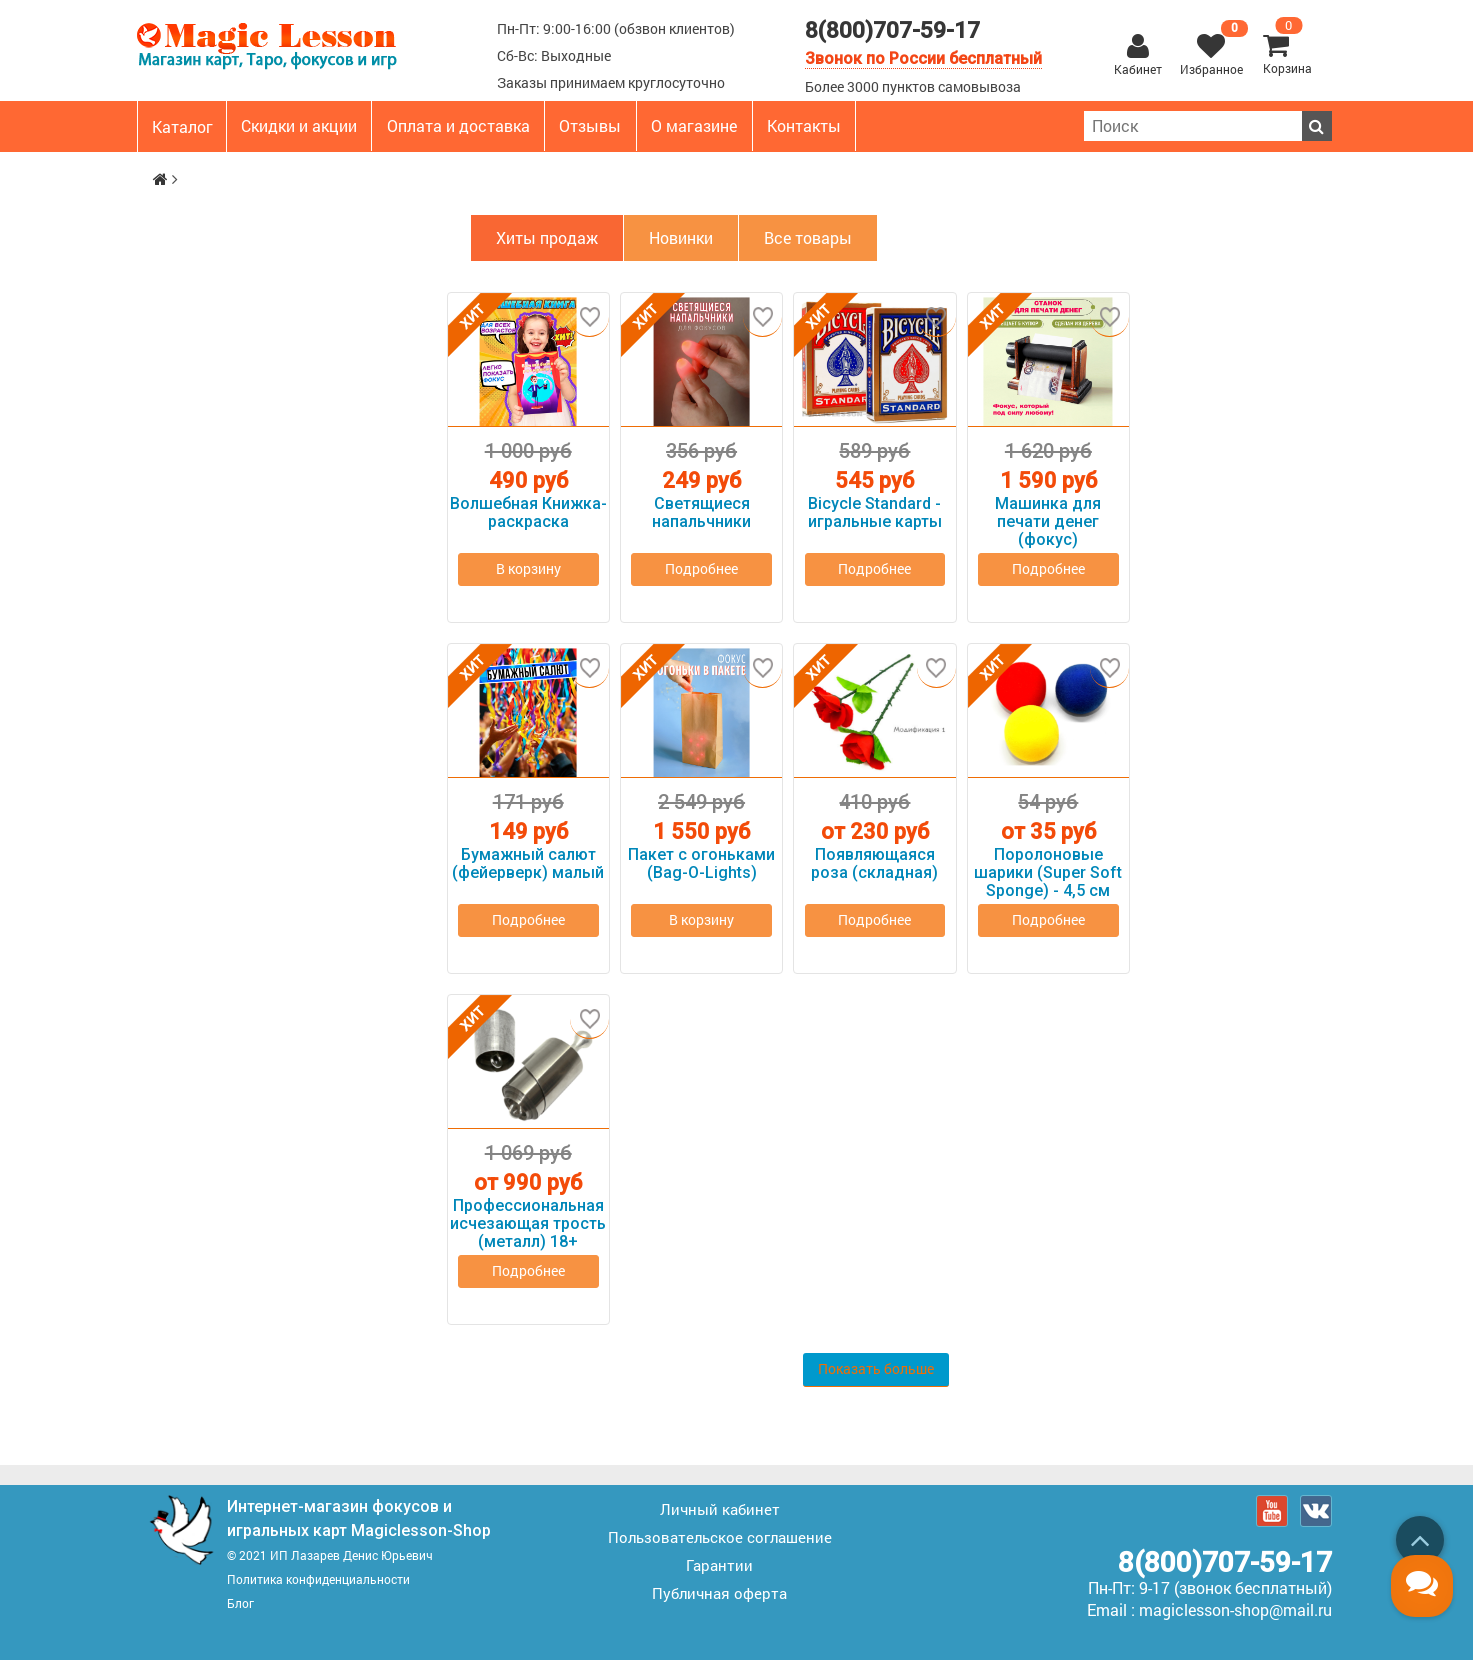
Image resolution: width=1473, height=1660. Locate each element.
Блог (240, 1601)
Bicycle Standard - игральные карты (875, 513)
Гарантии (719, 1563)
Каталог (182, 126)
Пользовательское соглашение (720, 1535)
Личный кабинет (720, 1507)
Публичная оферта (719, 1591)
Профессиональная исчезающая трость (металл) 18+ (528, 1224)
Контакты (804, 125)
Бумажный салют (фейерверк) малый (528, 864)
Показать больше (876, 1368)
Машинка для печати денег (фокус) (1048, 522)
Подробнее (702, 576)
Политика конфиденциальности (318, 1577)
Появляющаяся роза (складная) (874, 864)
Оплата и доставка (458, 125)
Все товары (808, 237)
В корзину (528, 569)
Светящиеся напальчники (701, 513)
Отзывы (590, 125)
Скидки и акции (299, 125)
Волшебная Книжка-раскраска (528, 513)
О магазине (694, 125)
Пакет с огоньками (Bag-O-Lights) (701, 864)
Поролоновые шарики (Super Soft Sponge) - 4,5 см (1048, 873)
